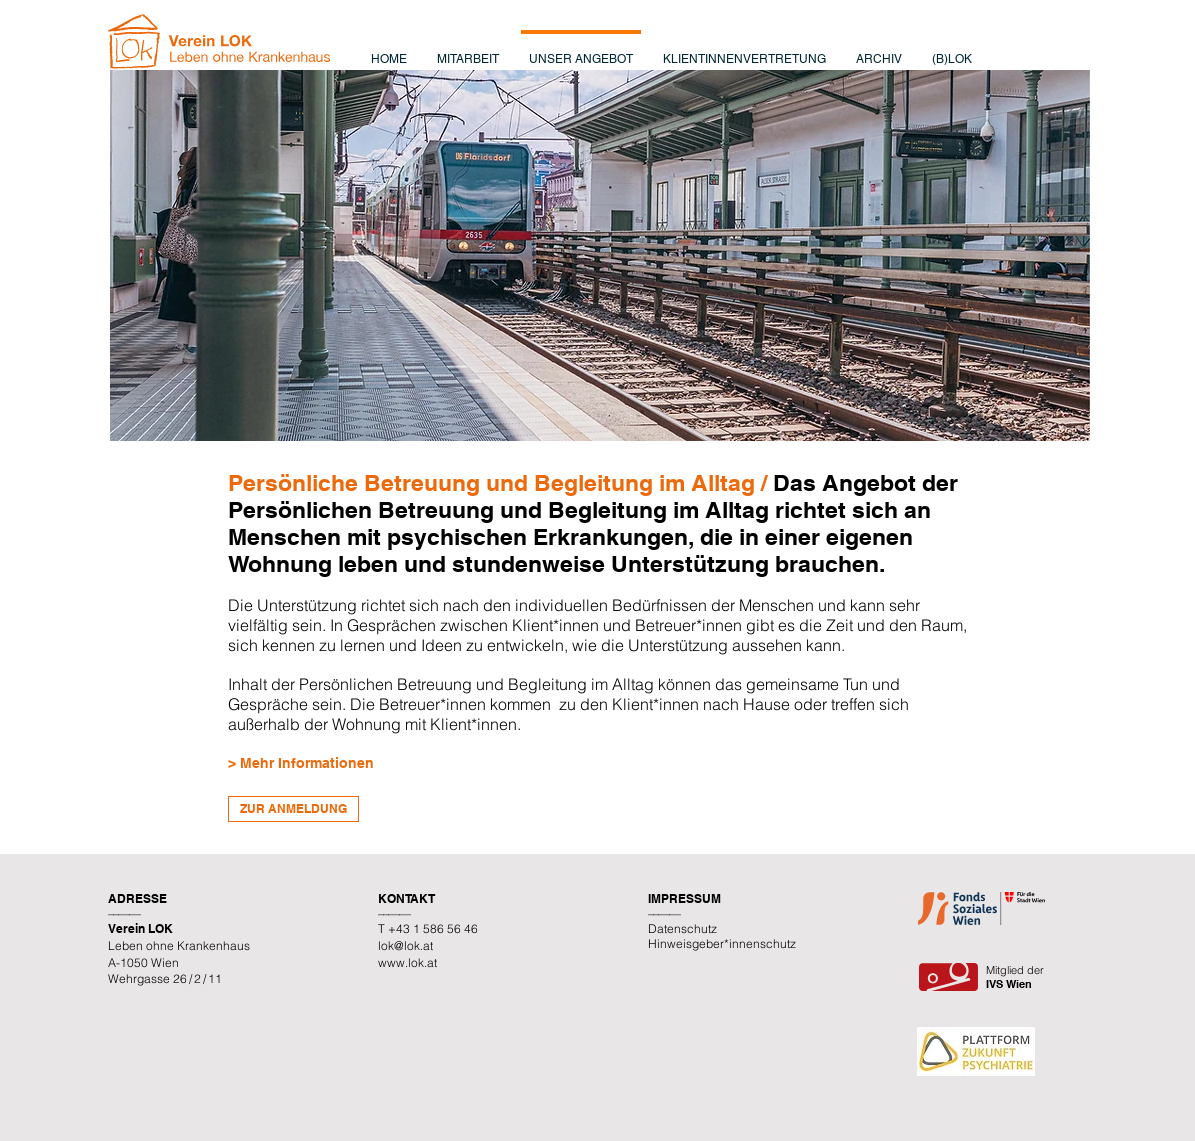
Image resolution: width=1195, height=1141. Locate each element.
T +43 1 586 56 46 (428, 928)
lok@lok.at (405, 945)
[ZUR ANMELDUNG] (293, 809)
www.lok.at (407, 962)
